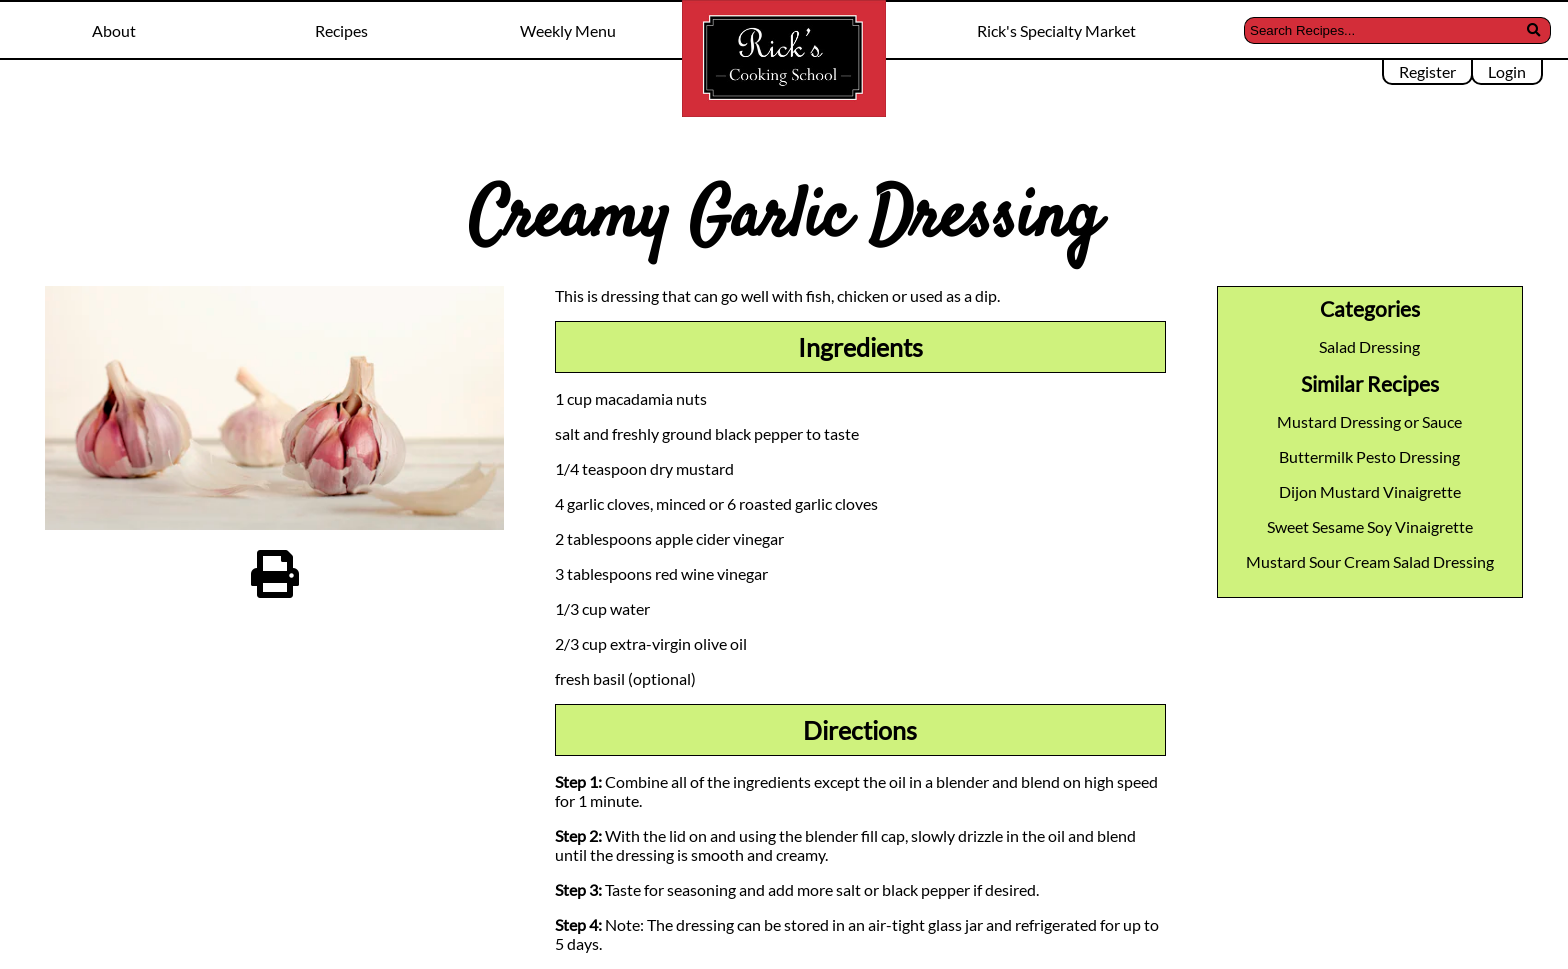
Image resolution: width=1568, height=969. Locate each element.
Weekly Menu (568, 30)
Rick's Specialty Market (1056, 30)
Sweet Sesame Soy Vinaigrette (1370, 526)
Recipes (341, 30)
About (114, 30)
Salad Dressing (1369, 346)
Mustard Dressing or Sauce (1369, 421)
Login (1507, 71)
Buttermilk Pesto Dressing (1369, 456)
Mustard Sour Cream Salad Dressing (1370, 561)
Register (1427, 71)
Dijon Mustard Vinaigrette (1370, 491)
